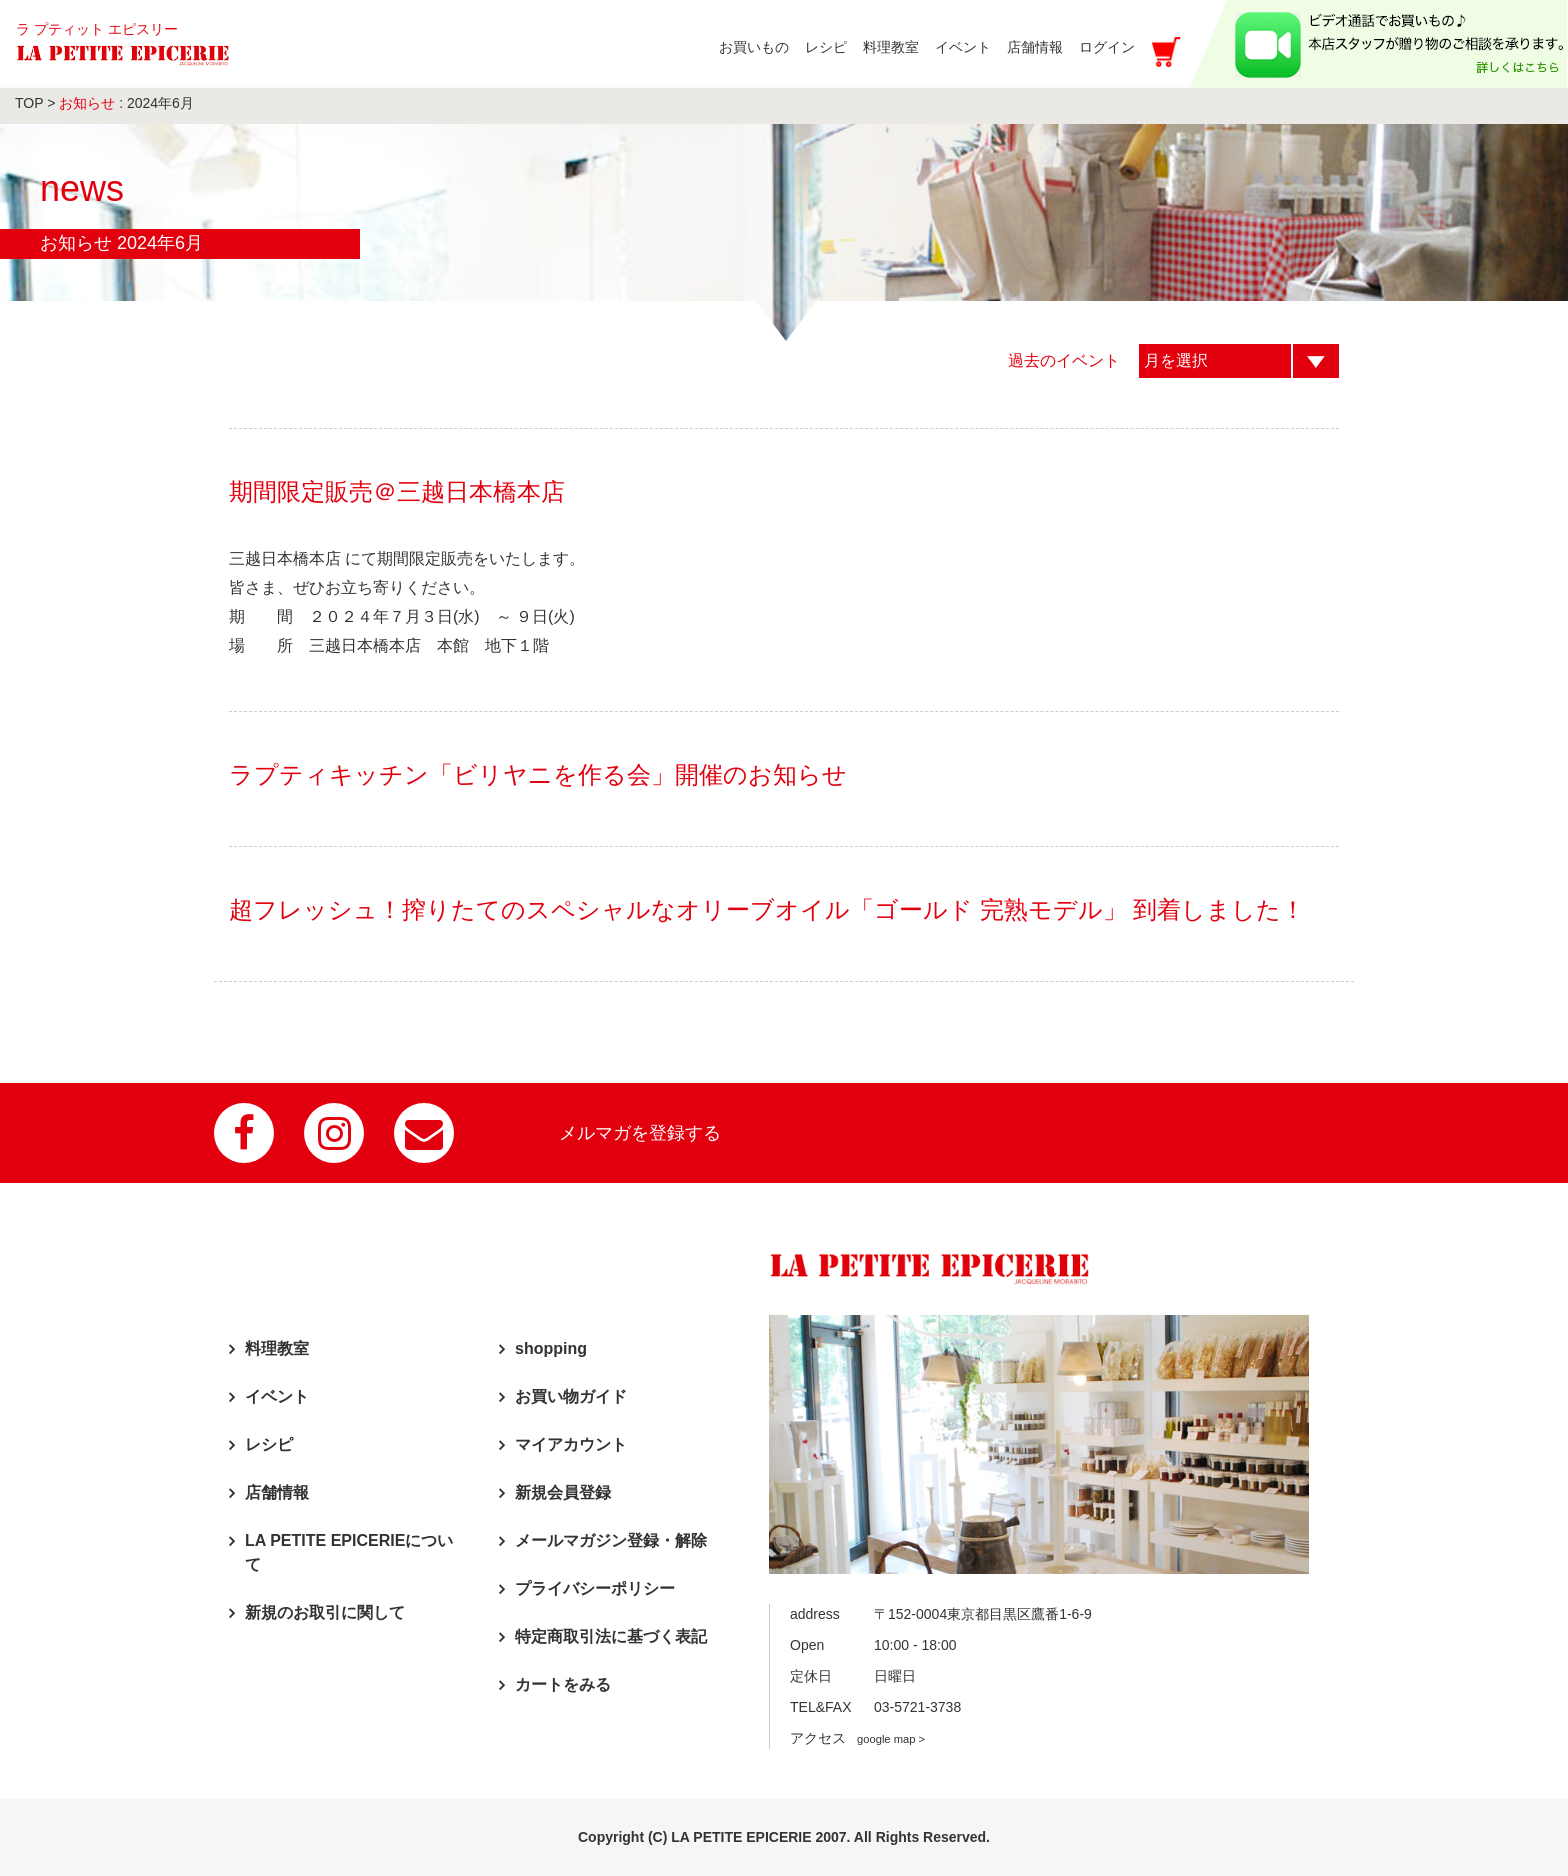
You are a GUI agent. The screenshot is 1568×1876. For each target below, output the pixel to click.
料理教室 (277, 1348)
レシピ (269, 1444)
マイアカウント (571, 1444)
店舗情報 (277, 1492)
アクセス (857, 1738)
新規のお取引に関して (325, 1612)
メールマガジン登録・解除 (611, 1540)
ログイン (1107, 47)
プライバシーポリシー (595, 1588)
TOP (29, 103)
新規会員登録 (563, 1492)
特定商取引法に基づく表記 (611, 1636)
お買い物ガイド (571, 1396)
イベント (277, 1396)
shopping (551, 1348)
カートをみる (563, 1684)
